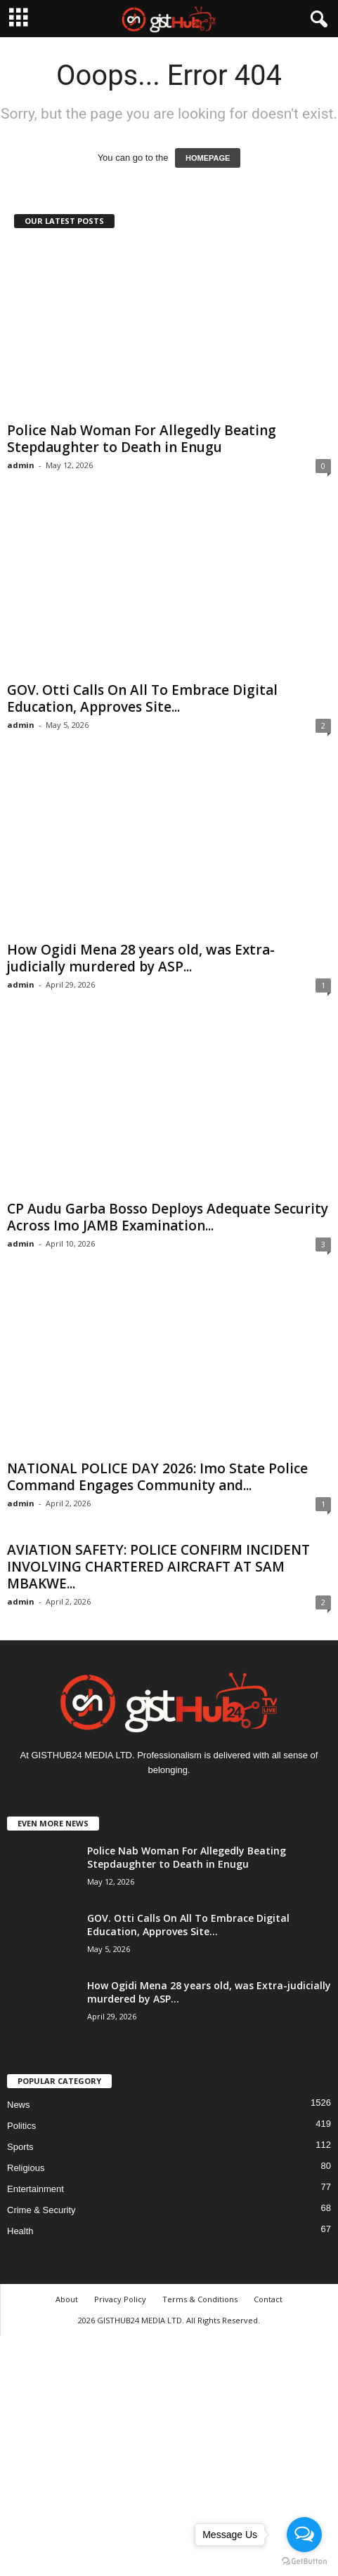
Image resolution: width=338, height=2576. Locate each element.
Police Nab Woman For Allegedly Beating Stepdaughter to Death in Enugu (141, 438)
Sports (20, 2147)
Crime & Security (41, 2210)
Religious (25, 2168)
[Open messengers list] (304, 2534)
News (18, 2104)
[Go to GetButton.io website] (304, 2561)
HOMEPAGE (208, 158)
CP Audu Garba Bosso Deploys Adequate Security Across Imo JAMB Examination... (167, 1217)
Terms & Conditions (200, 2299)
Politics (21, 2125)
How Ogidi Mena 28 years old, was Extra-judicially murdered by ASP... (141, 958)
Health (20, 2231)
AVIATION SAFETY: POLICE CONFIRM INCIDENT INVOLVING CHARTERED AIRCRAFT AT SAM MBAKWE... (158, 1567)
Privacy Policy (120, 2299)
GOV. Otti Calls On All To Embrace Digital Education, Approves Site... (142, 698)
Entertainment (35, 2189)
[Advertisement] (169, 2454)
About (67, 2299)
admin (20, 465)
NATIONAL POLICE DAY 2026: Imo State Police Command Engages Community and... (157, 1476)
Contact (268, 2299)
